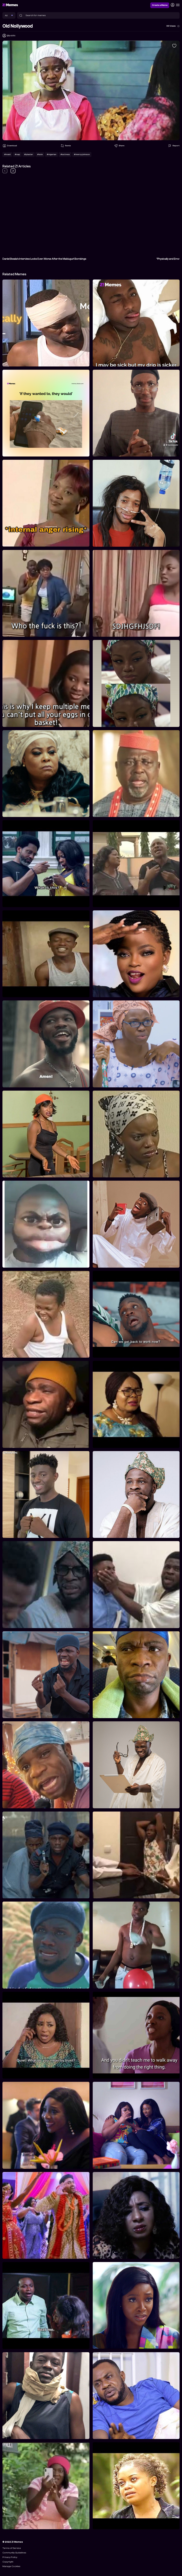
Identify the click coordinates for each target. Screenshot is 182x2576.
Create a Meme (160, 5)
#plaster (28, 154)
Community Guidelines (14, 2552)
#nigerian (51, 154)
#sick (40, 154)
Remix (65, 145)
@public (11, 35)
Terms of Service (11, 2548)
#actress (65, 154)
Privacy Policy (9, 2557)
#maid (7, 154)
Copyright (7, 2561)
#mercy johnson (82, 154)
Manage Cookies (11, 2566)
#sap (17, 154)
